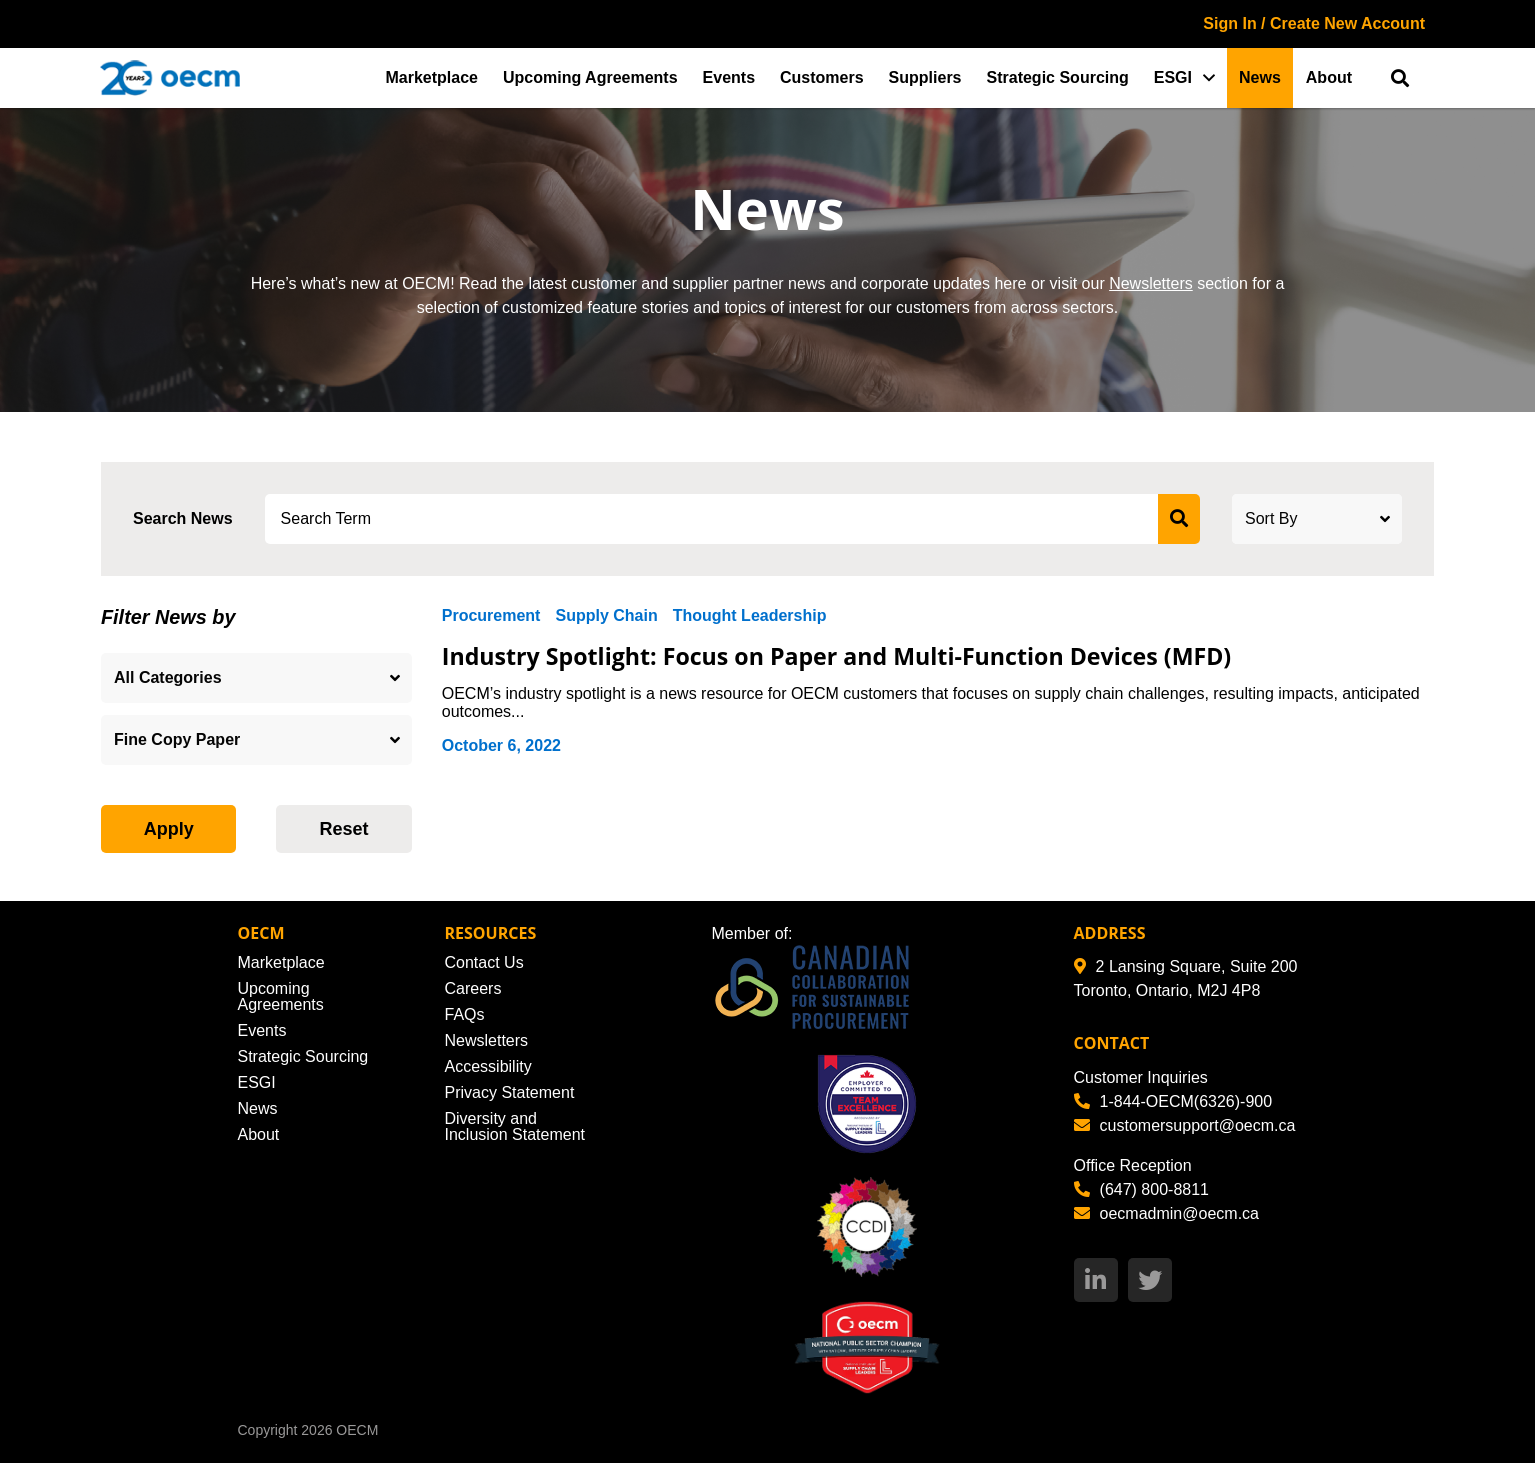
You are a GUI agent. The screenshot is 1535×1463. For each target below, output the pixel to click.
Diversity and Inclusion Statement (515, 1126)
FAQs (465, 1014)
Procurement (491, 615)
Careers (473, 988)
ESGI (1173, 77)
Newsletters (1151, 283)
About (1329, 77)
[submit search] (1179, 519)
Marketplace (432, 77)
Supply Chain (606, 615)
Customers (822, 77)
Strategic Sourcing (1058, 77)
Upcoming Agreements (590, 77)
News (1260, 77)
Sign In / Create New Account (1314, 23)
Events (729, 77)
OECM (357, 1430)
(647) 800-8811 (1141, 1189)
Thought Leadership (750, 615)
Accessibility (488, 1066)
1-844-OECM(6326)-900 (1173, 1101)
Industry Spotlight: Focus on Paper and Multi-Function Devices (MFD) (868, 655)
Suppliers (925, 77)
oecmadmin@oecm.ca (1166, 1213)
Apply (169, 829)
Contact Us (484, 962)
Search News (183, 518)
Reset (344, 829)
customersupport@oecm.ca (1185, 1125)
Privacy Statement (510, 1092)
